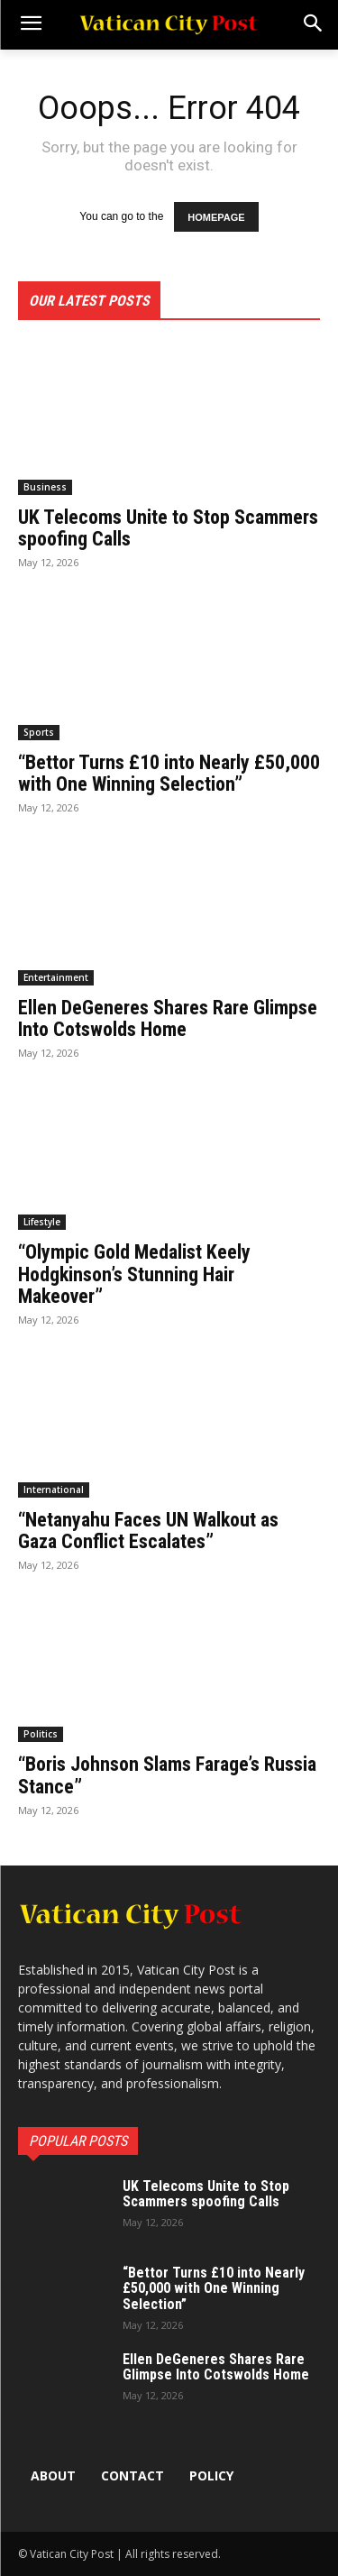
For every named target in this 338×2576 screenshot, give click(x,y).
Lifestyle (41, 1221)
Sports (38, 732)
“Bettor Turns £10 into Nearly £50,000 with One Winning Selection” (169, 773)
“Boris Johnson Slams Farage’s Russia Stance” (167, 1775)
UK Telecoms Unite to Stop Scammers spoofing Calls (168, 528)
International (53, 1489)
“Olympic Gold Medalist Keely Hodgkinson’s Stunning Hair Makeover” (134, 1273)
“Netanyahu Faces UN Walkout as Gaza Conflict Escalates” (148, 1530)
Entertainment (55, 977)
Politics (40, 1734)
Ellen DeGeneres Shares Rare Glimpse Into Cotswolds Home (167, 1018)
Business (45, 487)
